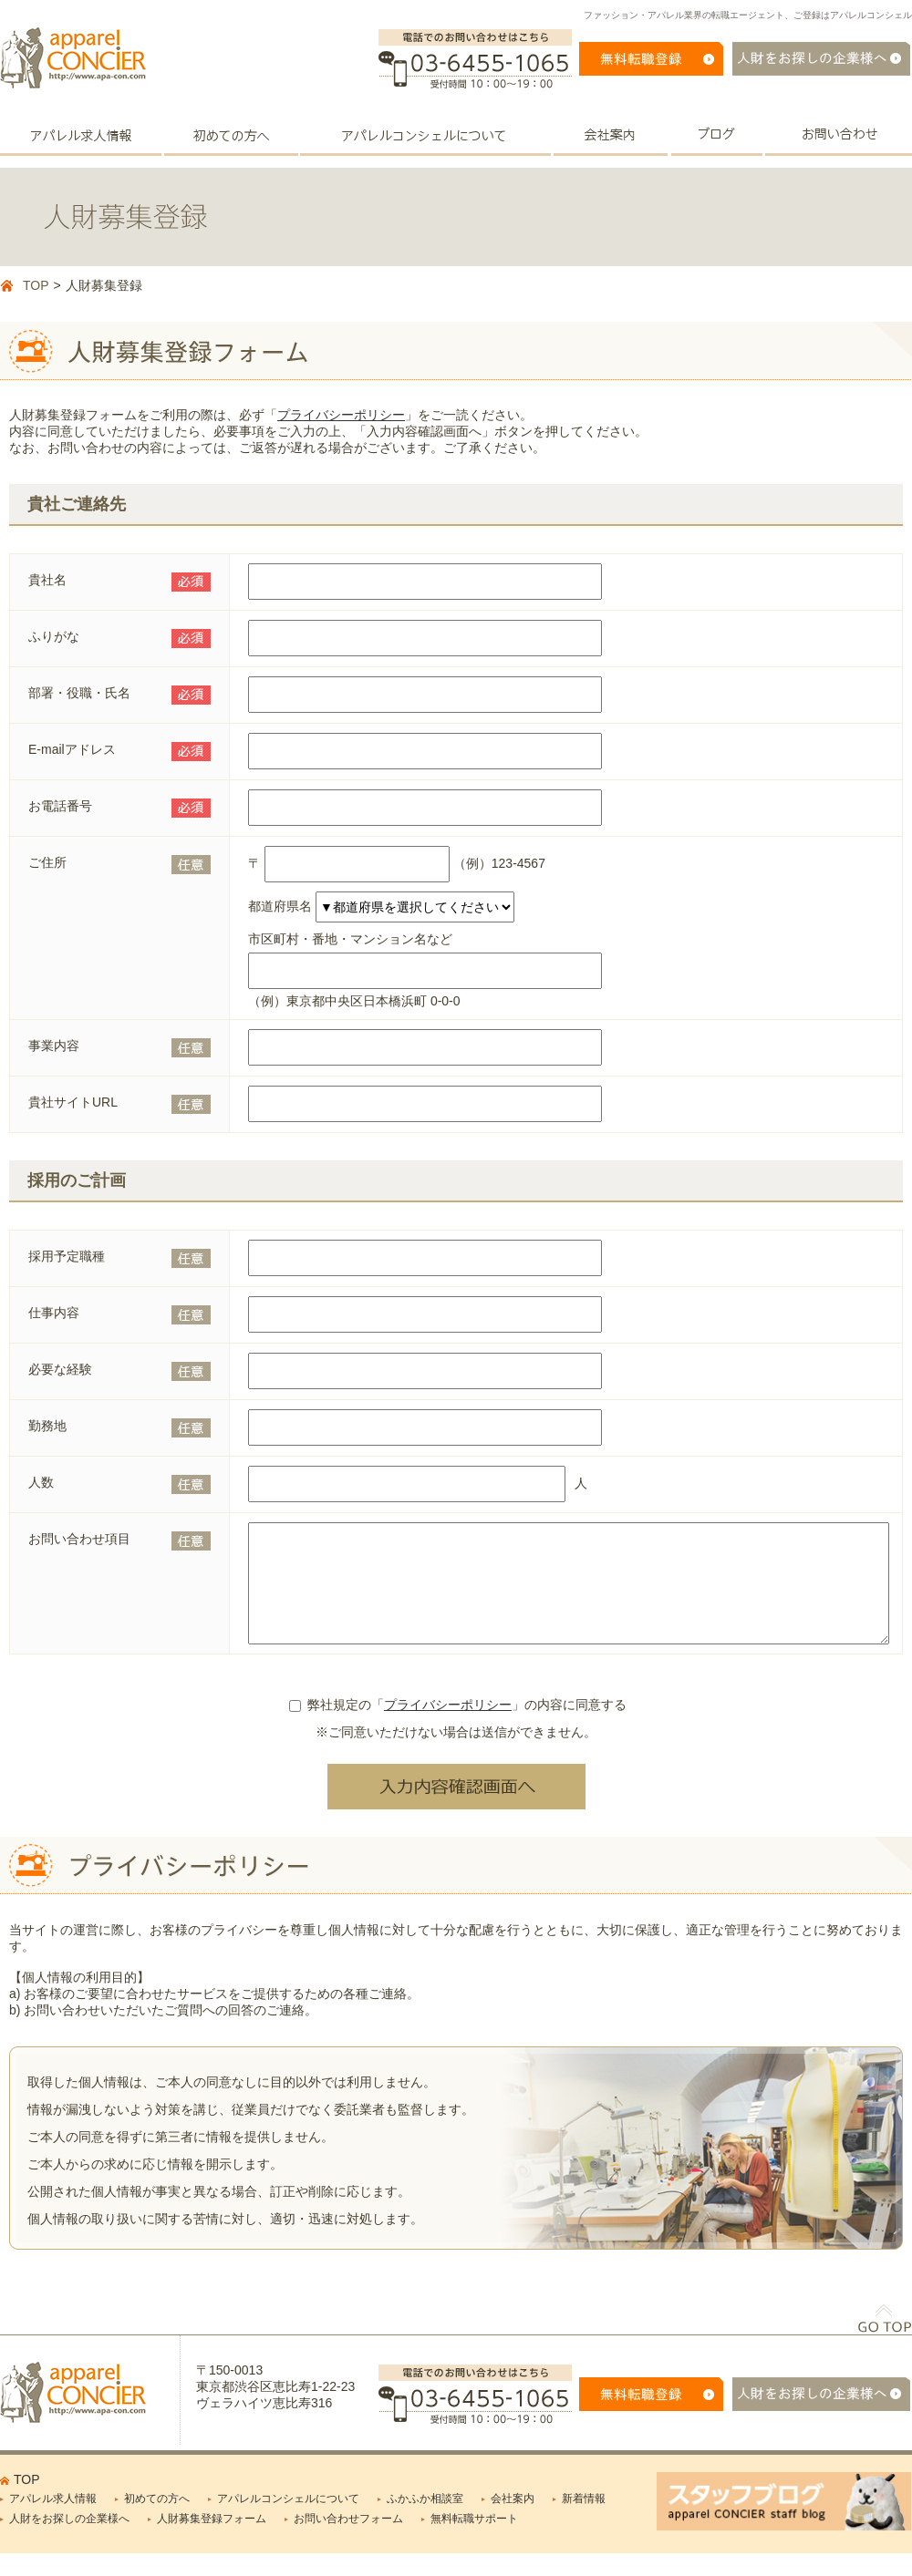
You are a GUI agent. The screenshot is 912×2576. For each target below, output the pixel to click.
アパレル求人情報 (53, 2520)
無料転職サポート (474, 2540)
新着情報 (584, 2520)
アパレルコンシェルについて (288, 2520)
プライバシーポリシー (341, 414)
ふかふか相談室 (425, 2520)
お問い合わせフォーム (348, 2540)
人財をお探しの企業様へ (69, 2540)
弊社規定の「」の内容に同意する (458, 1726)
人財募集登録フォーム (211, 2540)
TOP (36, 285)
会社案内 (512, 2520)
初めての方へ (157, 2520)
